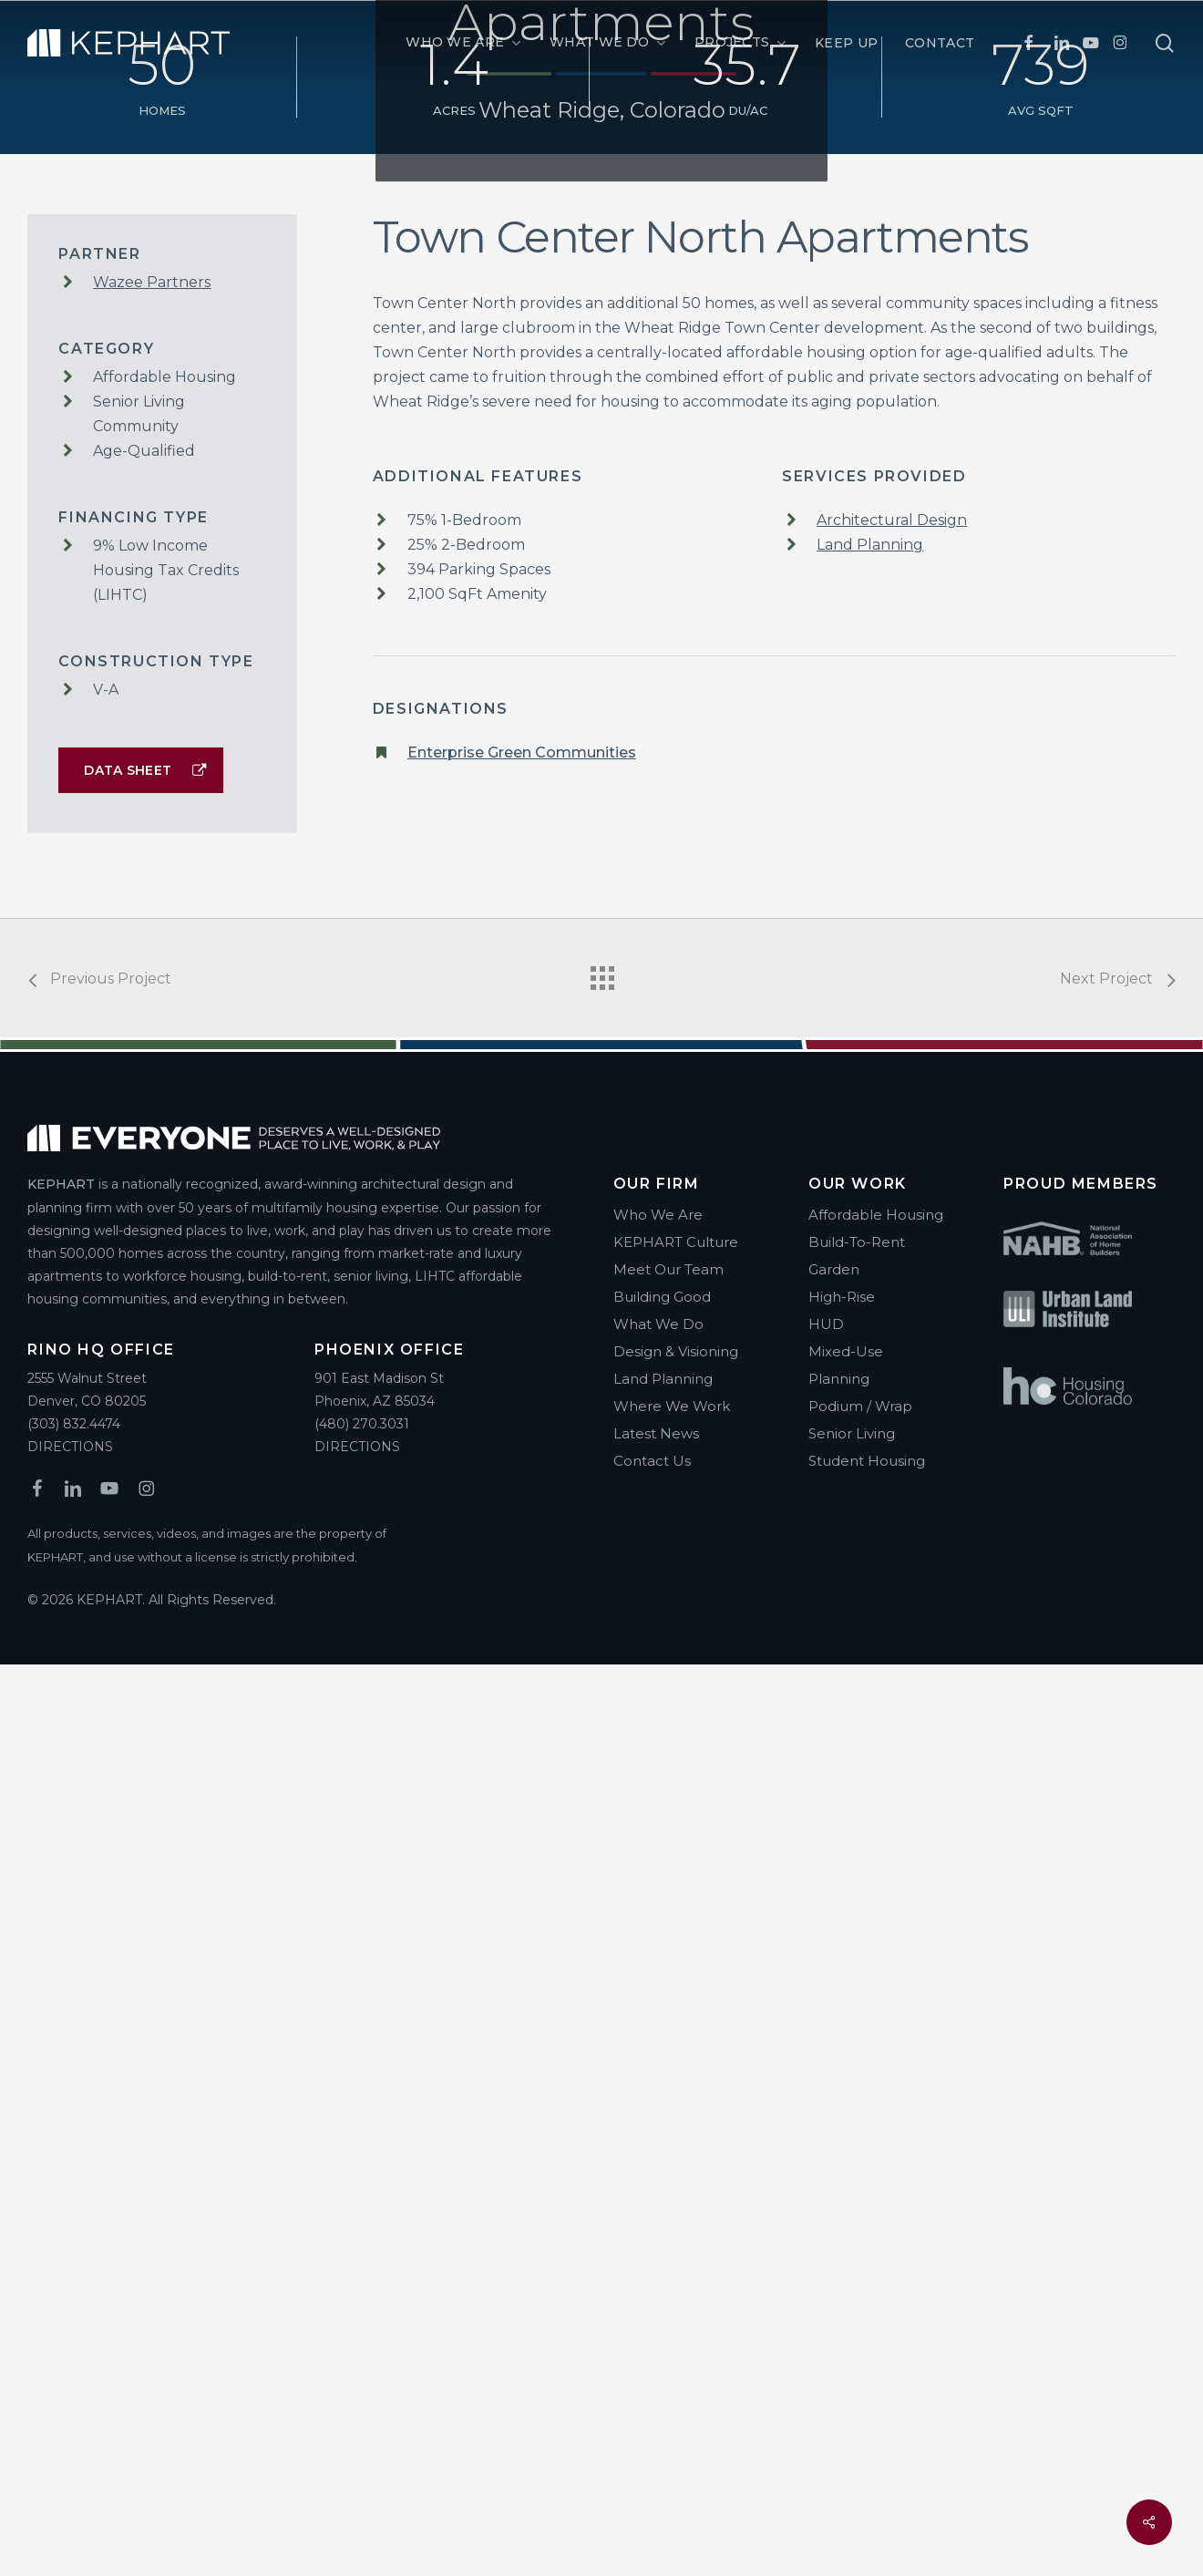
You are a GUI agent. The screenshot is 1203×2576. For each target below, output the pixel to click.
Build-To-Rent (856, 2153)
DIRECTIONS (70, 2358)
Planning (838, 2290)
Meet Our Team (668, 2181)
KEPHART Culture (675, 2153)
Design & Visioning (675, 2263)
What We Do (658, 2235)
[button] (140, 1682)
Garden (833, 2181)
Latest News (656, 2345)
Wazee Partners (152, 1193)
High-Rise (841, 2208)
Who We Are (658, 2126)
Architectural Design (892, 1431)
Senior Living (851, 2345)
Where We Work (671, 2317)
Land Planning (870, 1456)
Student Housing (866, 2372)
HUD (826, 2235)
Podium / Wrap (860, 2317)
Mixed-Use (845, 2263)
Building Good (662, 2208)
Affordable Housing (875, 2126)
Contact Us (652, 2372)
